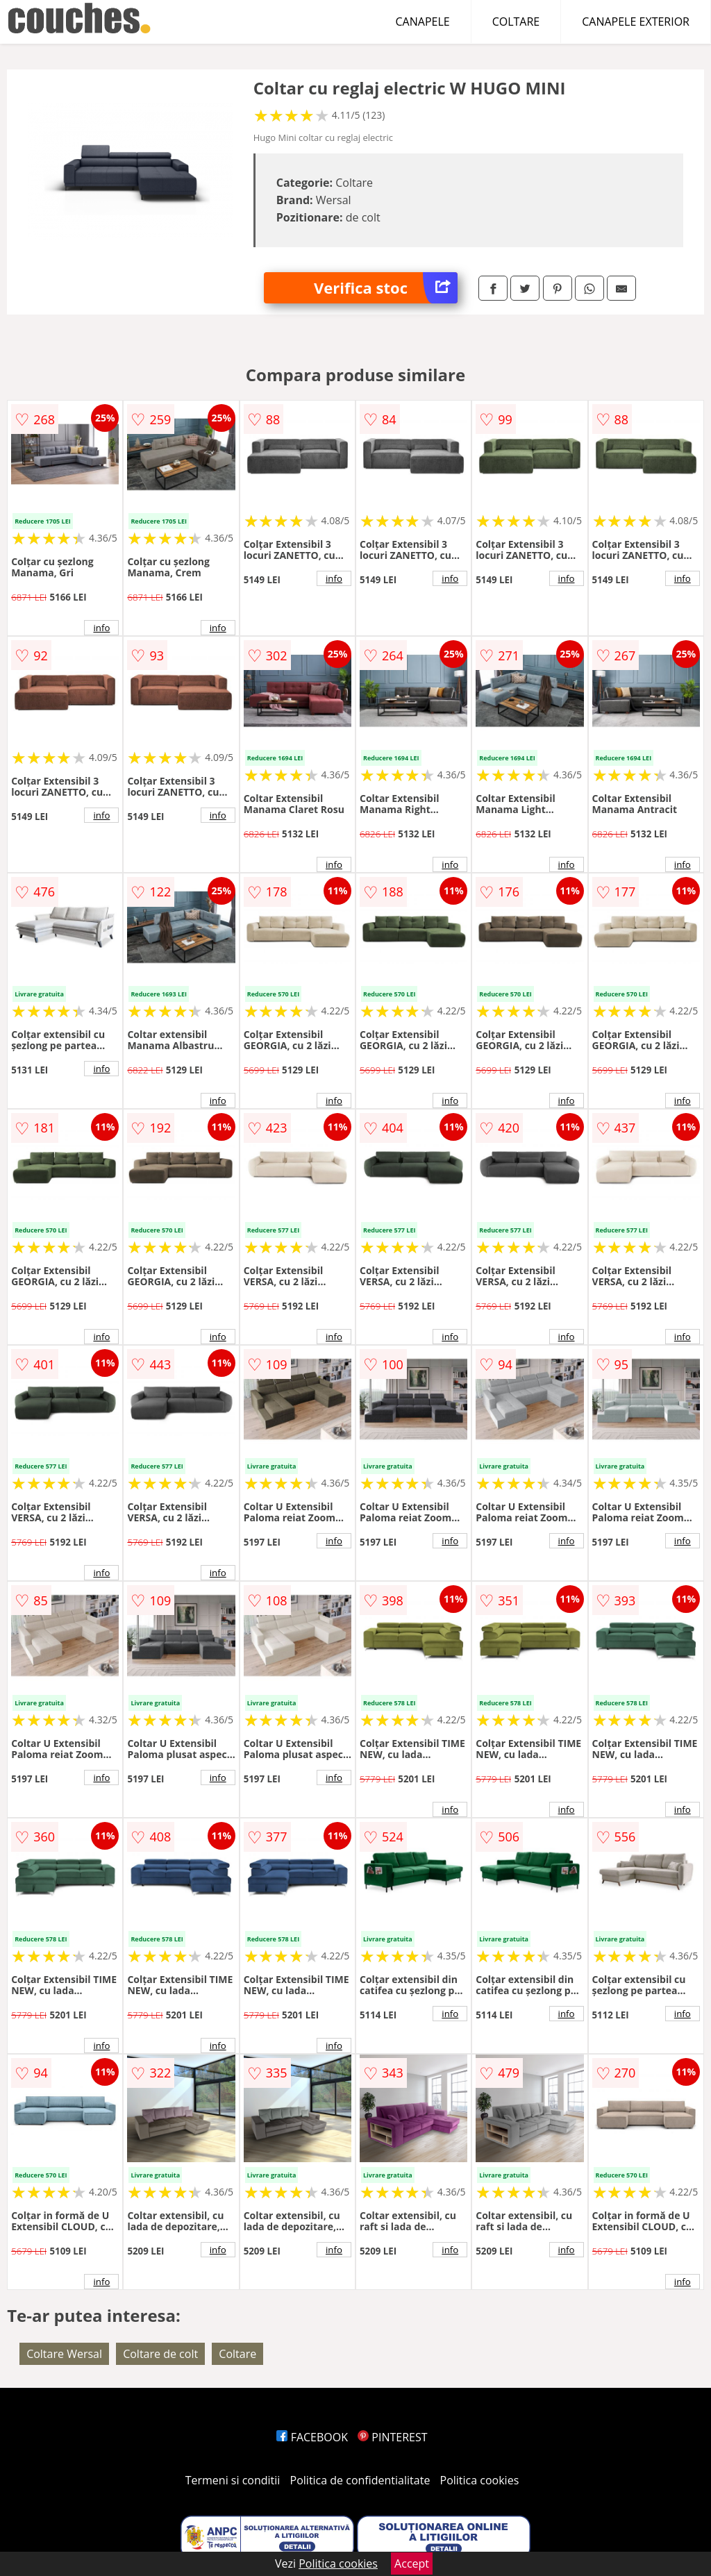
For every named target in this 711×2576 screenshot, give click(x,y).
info (101, 627)
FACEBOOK (312, 2437)
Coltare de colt (160, 2353)
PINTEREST (392, 2437)
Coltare (237, 2353)
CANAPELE (423, 21)
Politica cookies (479, 2480)
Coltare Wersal (64, 2353)
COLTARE (516, 21)
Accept (411, 2563)
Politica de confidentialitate (360, 2480)
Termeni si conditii (233, 2480)
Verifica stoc (386, 287)
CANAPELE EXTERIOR (635, 21)
